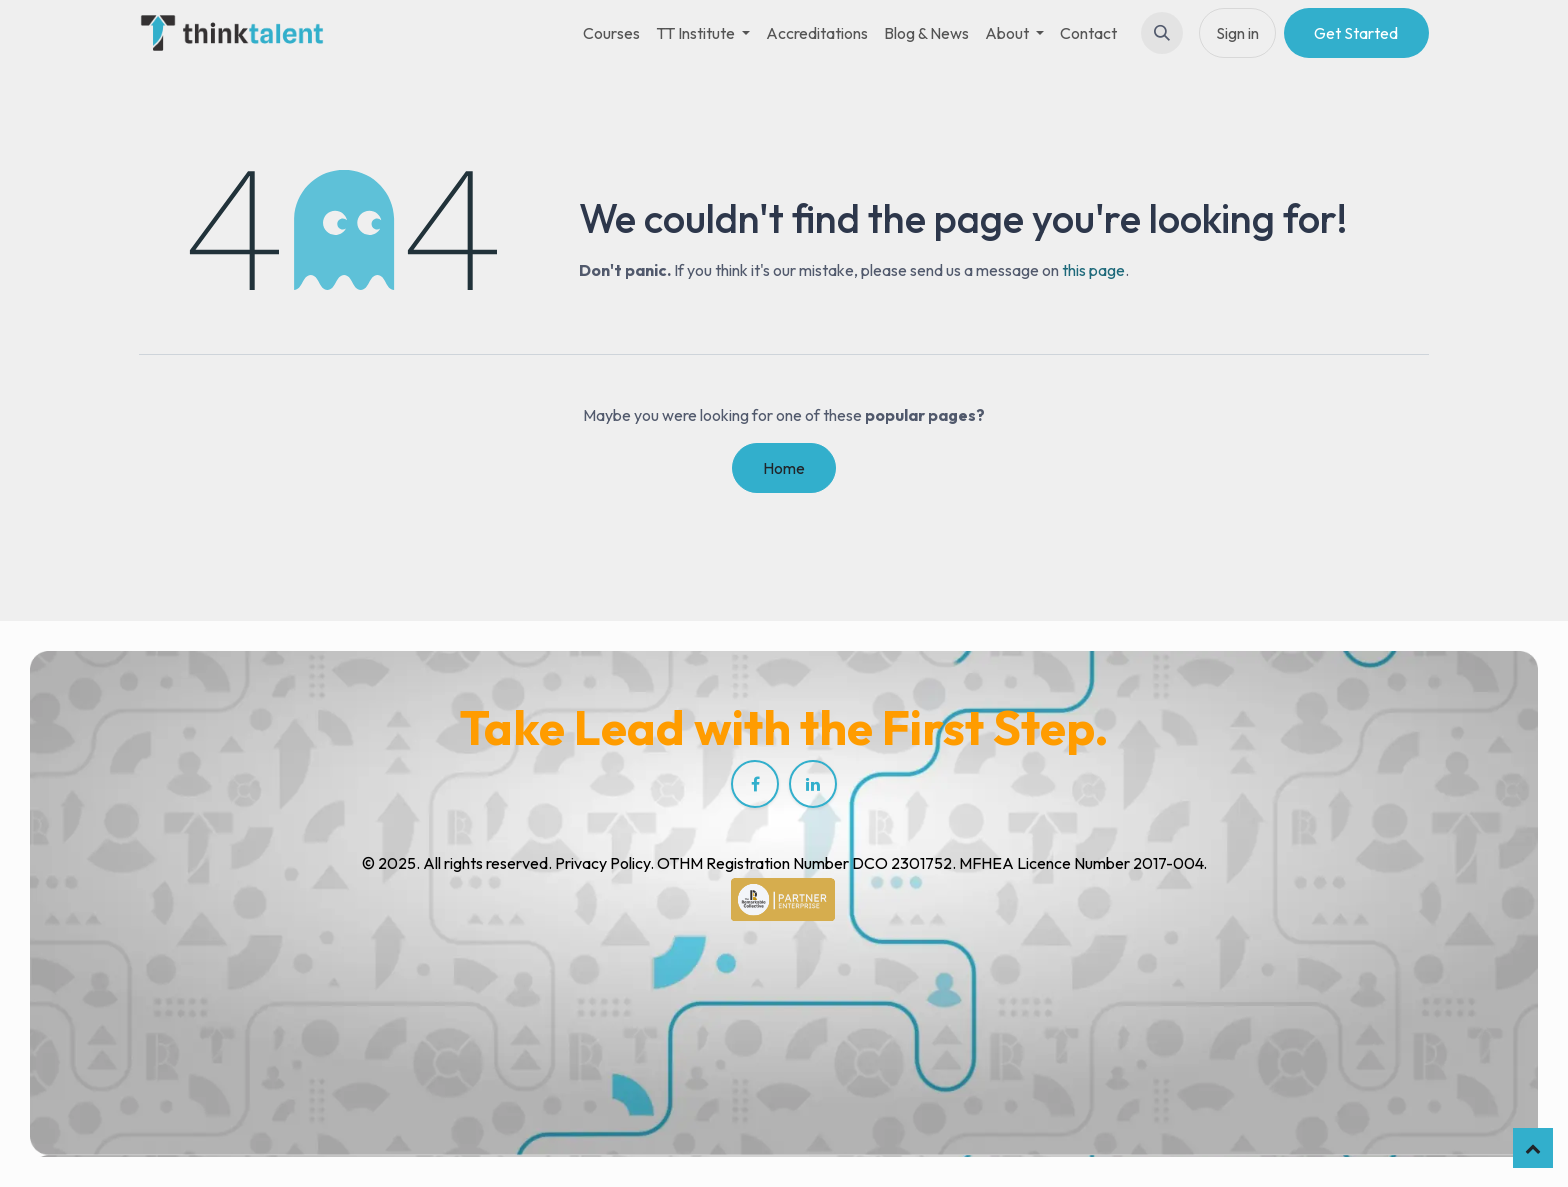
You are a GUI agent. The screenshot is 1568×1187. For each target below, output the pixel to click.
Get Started (1356, 33)
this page (1093, 270)
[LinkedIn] (813, 784)
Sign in (1237, 33)
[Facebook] (755, 784)
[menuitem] (611, 33)
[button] (1162, 33)
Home (784, 468)
